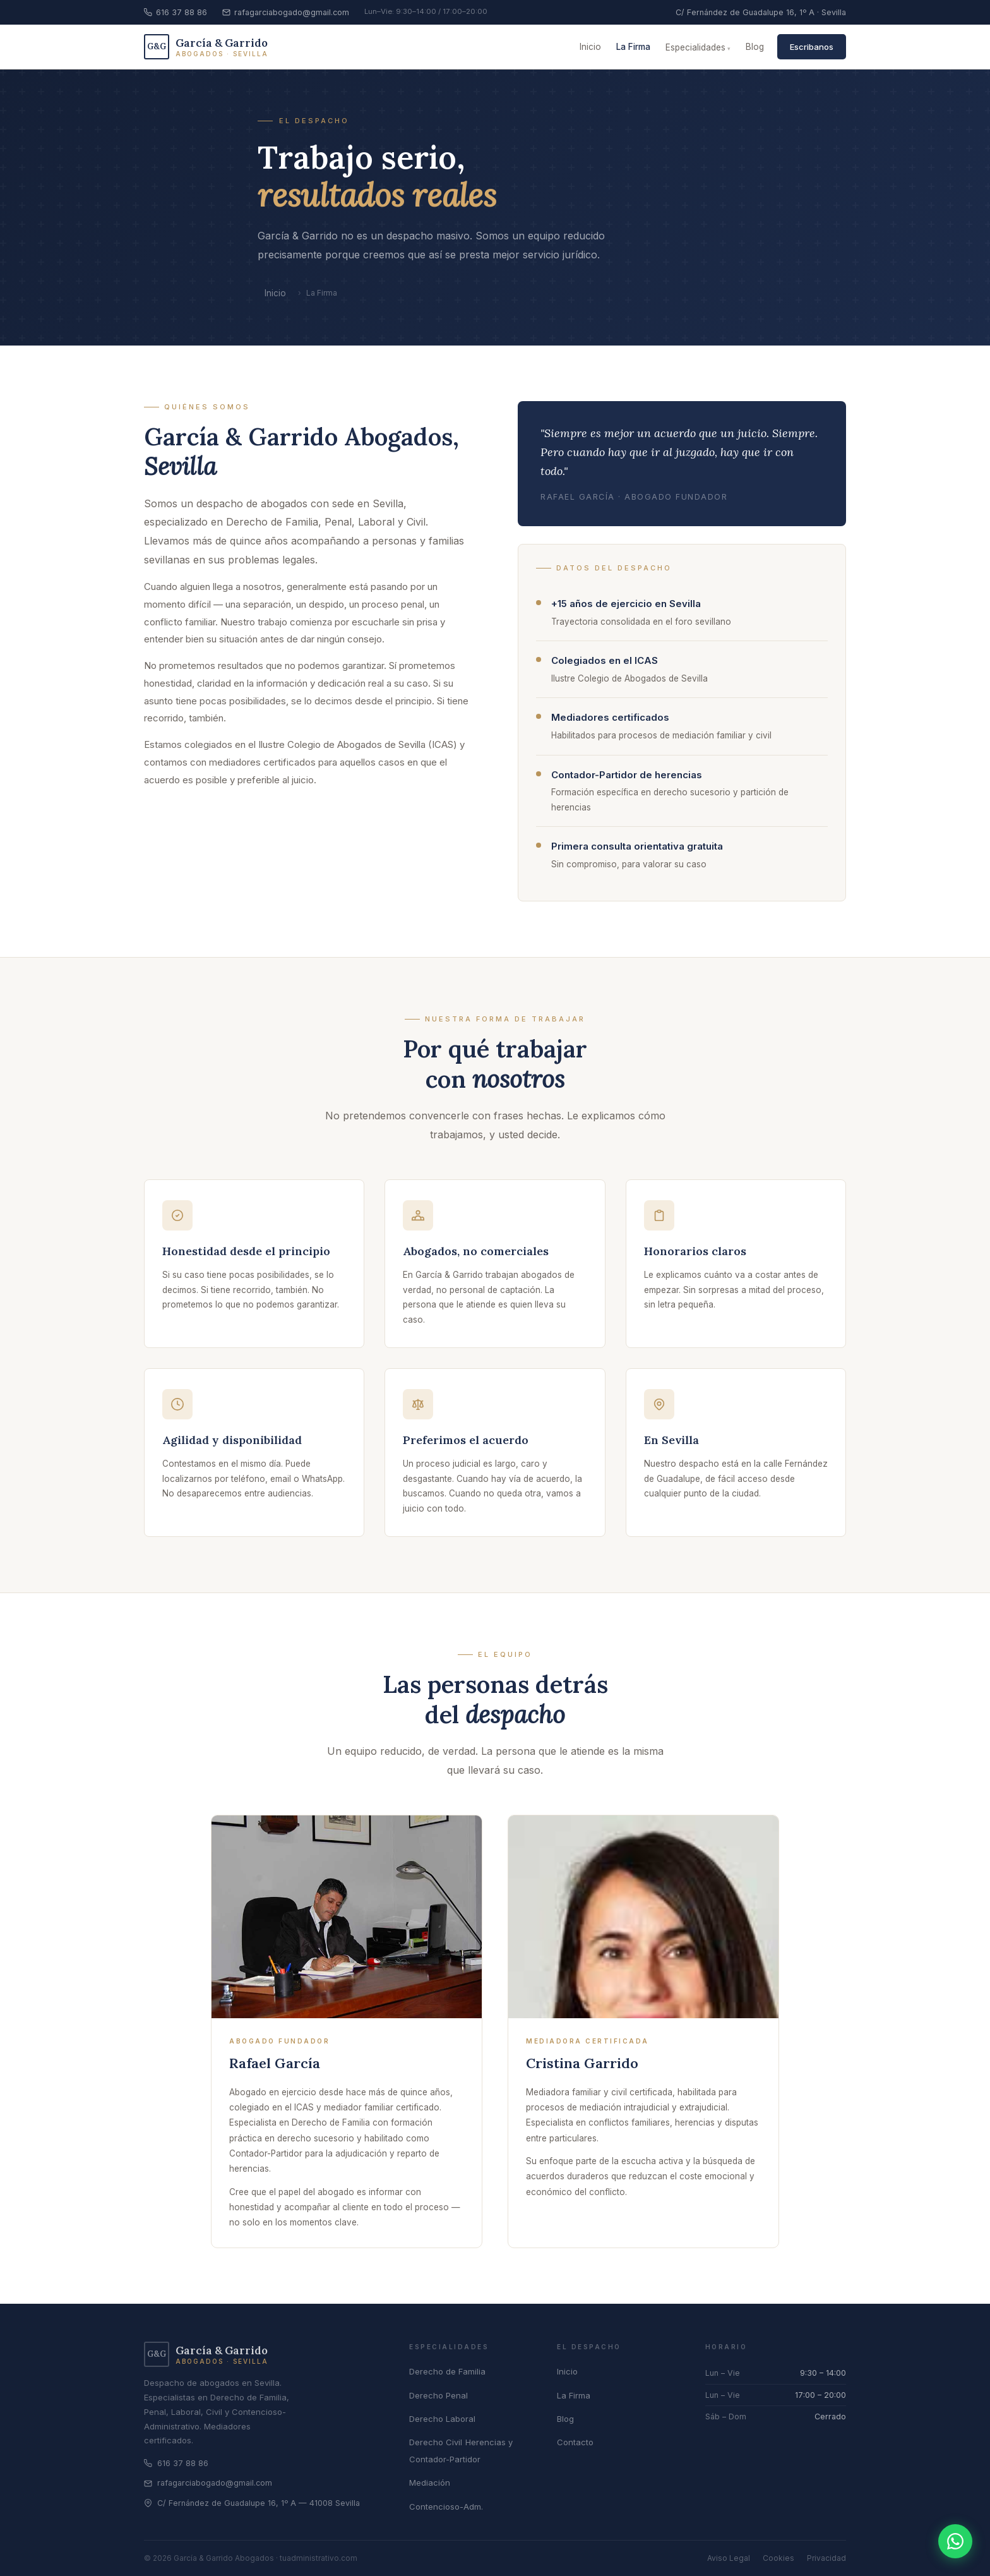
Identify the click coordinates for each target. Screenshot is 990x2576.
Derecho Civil (435, 2442)
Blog (755, 47)
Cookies (778, 2558)
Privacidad (826, 2558)
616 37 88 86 (175, 12)
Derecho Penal (438, 2395)
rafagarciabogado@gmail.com (285, 12)
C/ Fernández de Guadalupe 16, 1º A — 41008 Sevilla (252, 2503)
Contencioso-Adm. (446, 2506)
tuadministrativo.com (318, 2558)
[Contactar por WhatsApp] (955, 2541)
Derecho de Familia (447, 2371)
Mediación (429, 2482)
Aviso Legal (728, 2558)
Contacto (575, 2442)
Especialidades (695, 47)
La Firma (633, 47)
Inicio (590, 47)
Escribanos (811, 47)
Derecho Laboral (442, 2419)
